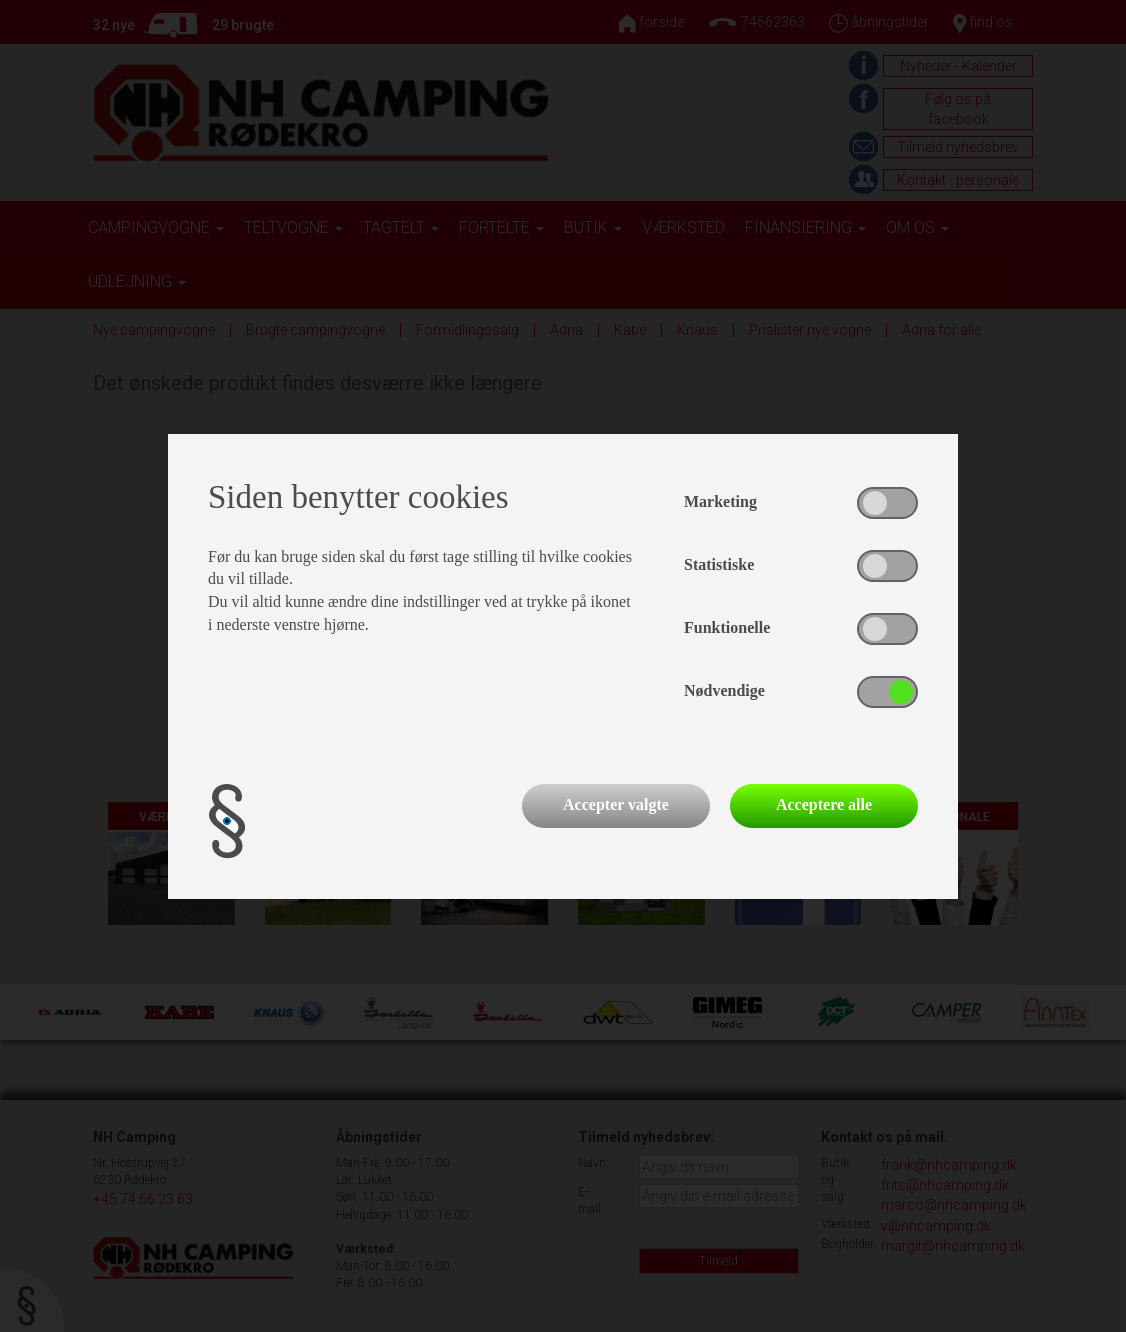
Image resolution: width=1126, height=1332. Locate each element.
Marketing (720, 501)
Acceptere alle (824, 804)
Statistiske (719, 564)
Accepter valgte (616, 804)
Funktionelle (727, 627)
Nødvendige (724, 690)
